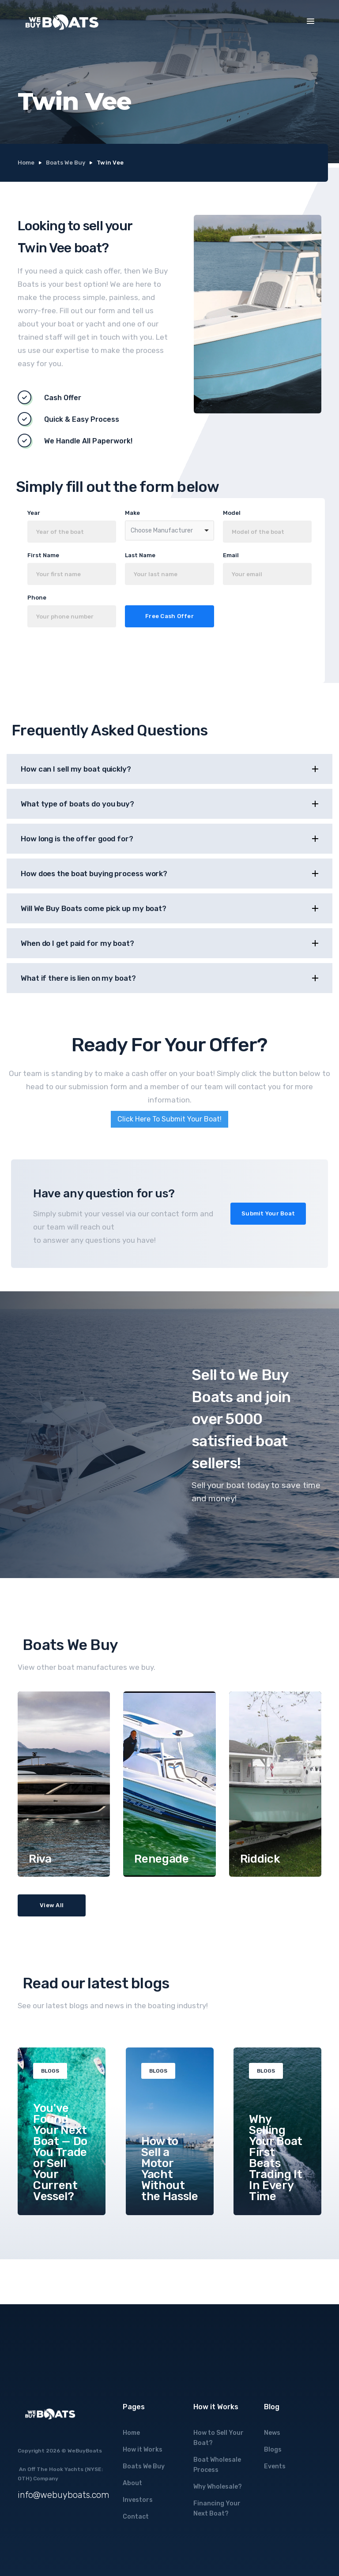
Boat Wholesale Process (217, 2465)
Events (275, 2466)
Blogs (273, 2449)
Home (26, 162)
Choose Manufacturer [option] (162, 530)
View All (52, 1905)
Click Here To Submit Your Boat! (169, 1119)
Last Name (140, 555)
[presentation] (113, 658)
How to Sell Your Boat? (218, 2438)
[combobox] (169, 530)
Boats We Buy (65, 162)
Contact (136, 2516)
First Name (43, 555)
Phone (36, 597)
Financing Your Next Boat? (217, 2508)
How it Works (142, 2449)
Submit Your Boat (268, 1213)
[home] (62, 22)
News (272, 2433)
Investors (138, 2500)
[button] (310, 21)
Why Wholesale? (217, 2486)
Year (33, 513)
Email (231, 555)
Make (132, 513)
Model (232, 513)
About (132, 2483)
